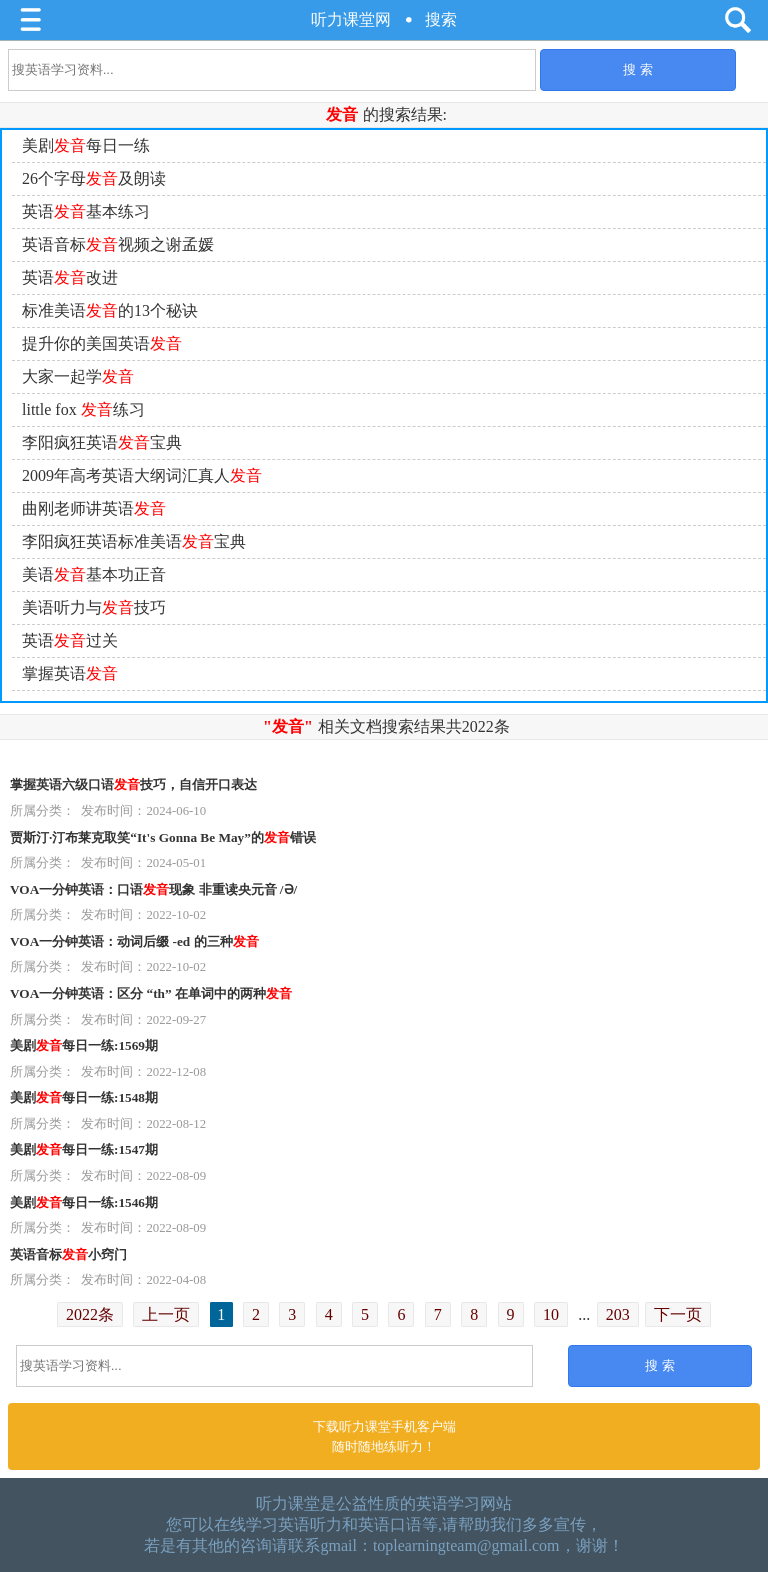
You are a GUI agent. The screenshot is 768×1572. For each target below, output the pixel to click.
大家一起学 (78, 376)
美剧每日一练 (86, 145)
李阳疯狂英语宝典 (102, 442)
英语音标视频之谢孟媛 (118, 244)
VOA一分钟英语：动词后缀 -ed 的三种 (134, 941)
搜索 (441, 19)
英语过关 (70, 640)
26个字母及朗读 (94, 178)
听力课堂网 (351, 19)
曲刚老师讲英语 (94, 508)
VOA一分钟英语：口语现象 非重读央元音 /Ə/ (153, 889)
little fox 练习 (83, 409)
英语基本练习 (86, 211)
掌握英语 (70, 673)
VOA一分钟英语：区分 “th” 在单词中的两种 (151, 993)
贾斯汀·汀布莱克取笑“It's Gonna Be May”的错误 (163, 837)
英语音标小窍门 (68, 1254)
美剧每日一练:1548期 (84, 1097)
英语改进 (70, 277)
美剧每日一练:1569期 (84, 1045)
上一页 (166, 1314)
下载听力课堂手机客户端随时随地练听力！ (384, 1436)
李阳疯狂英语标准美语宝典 (134, 541)
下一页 (678, 1314)
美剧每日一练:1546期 (84, 1202)
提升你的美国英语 (102, 343)
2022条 (90, 1314)
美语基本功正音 (94, 574)
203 (618, 1314)
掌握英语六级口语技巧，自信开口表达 (133, 784)
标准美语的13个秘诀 (110, 310)
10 (551, 1314)
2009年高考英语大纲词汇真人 (142, 475)
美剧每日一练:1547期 (84, 1149)
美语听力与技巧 (94, 607)
